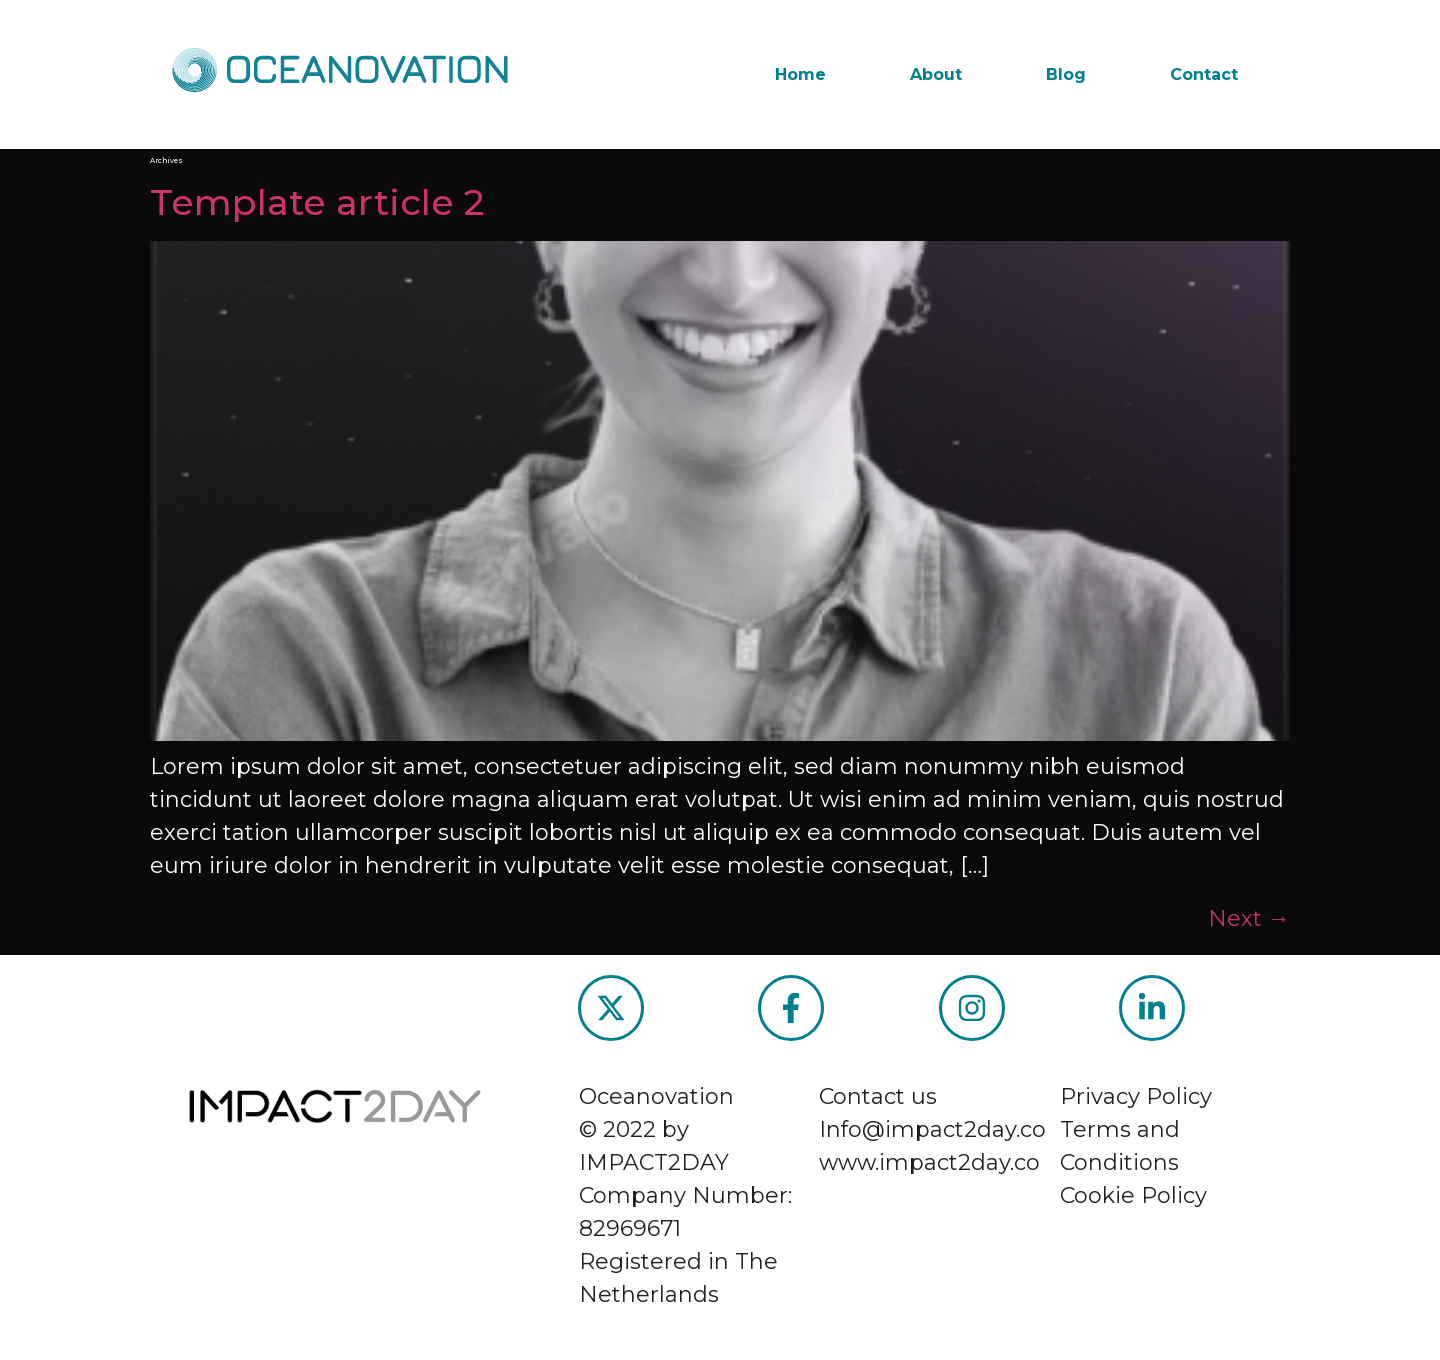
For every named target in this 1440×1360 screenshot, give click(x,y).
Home (800, 74)
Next (1249, 918)
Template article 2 (317, 202)
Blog (1066, 74)
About (936, 74)
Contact (1204, 74)
